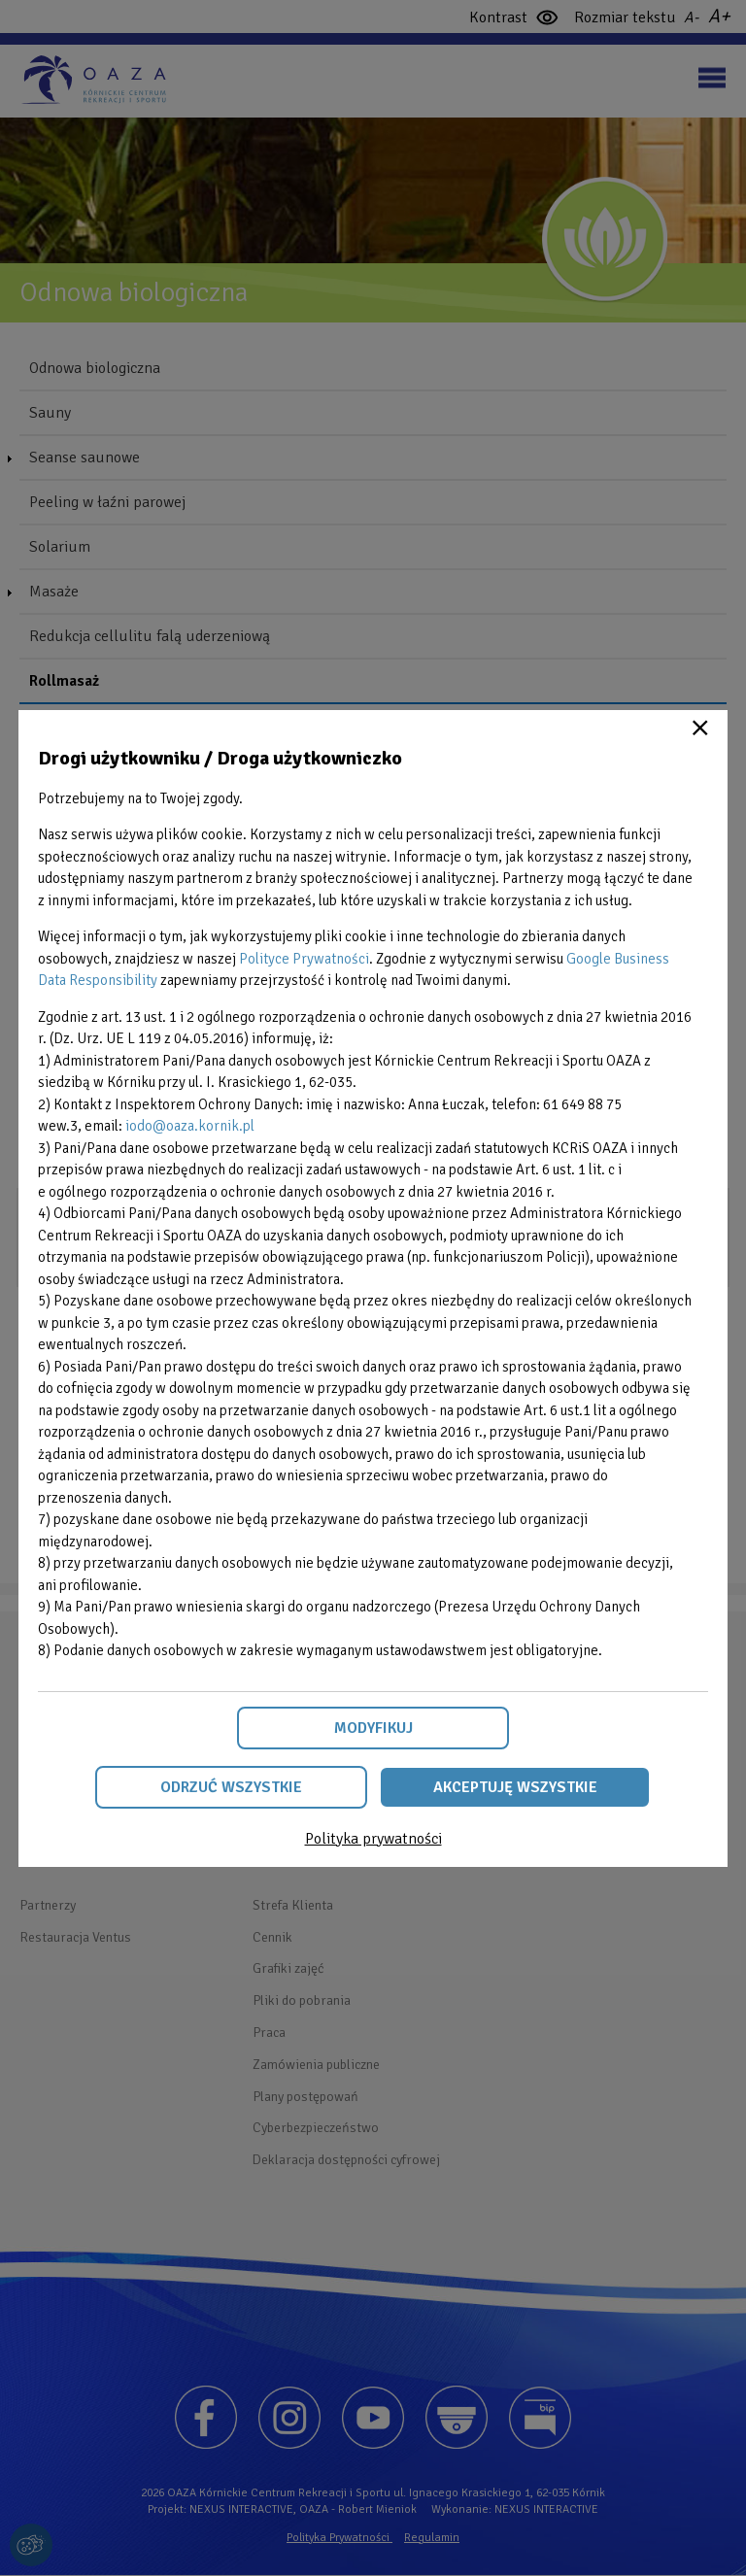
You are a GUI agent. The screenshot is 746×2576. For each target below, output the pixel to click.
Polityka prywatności (373, 1838)
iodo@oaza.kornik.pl (189, 1126)
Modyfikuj (373, 1728)
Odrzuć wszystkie (231, 1787)
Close (700, 727)
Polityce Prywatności (304, 958)
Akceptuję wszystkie (515, 1787)
